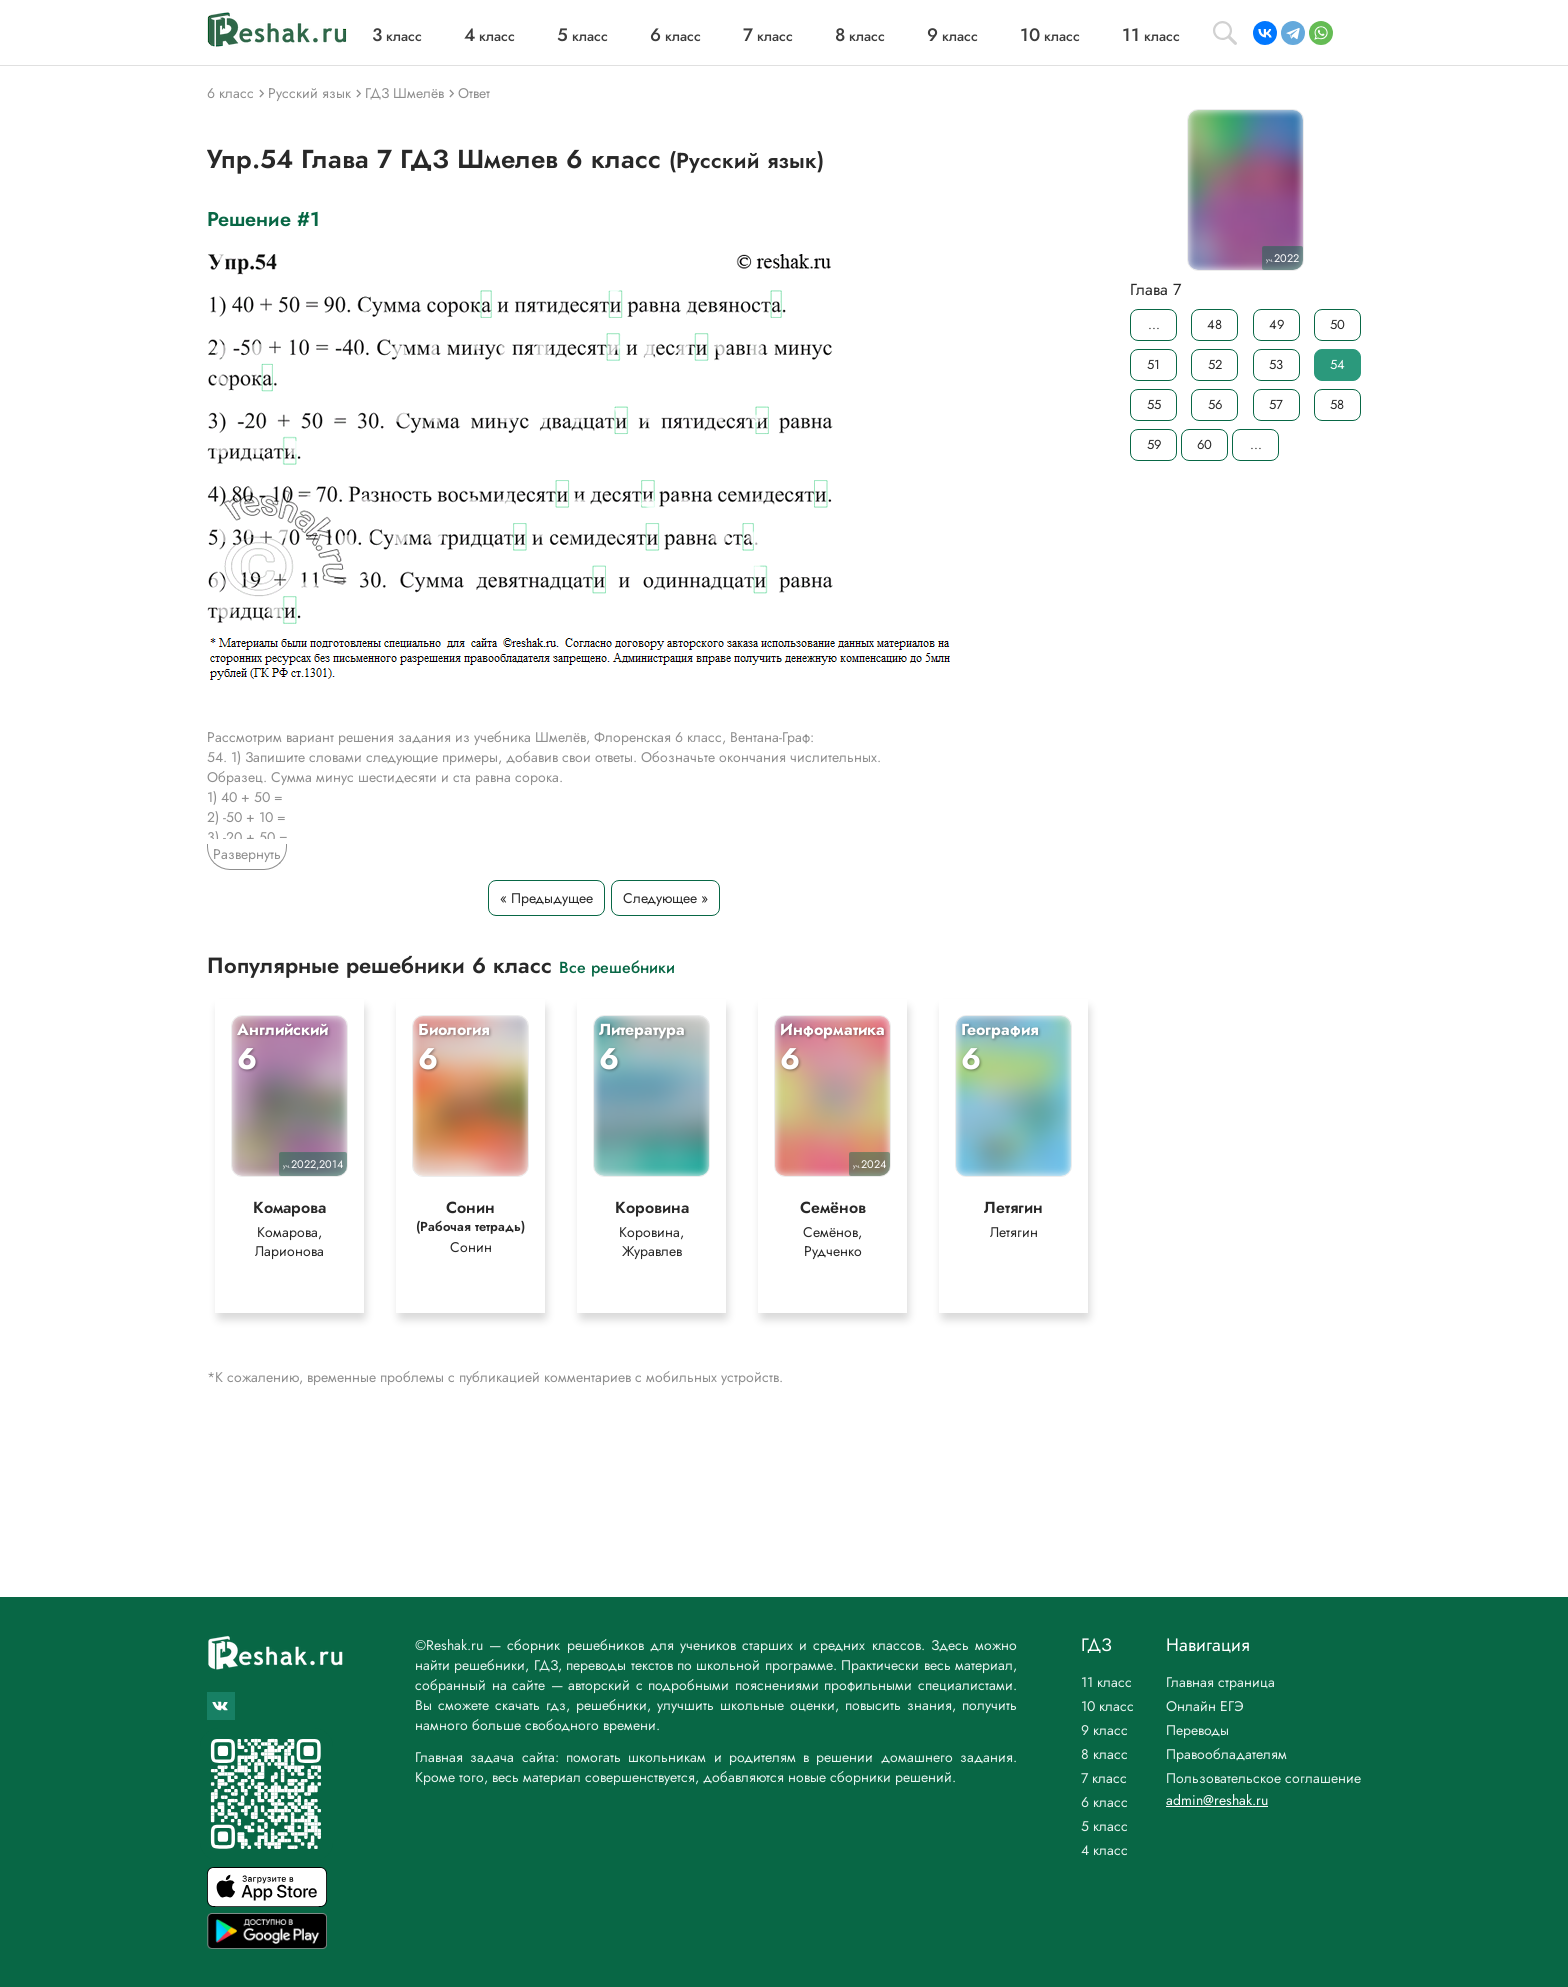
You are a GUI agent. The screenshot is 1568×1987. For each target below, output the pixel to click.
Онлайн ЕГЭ (1205, 1706)
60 (1204, 444)
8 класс (1104, 1754)
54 (1337, 364)
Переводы (1197, 1730)
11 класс (1106, 1682)
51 (1153, 364)
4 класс (1104, 1850)
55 (1154, 404)
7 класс (1104, 1778)
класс (397, 36)
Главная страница (1220, 1682)
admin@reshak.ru (1217, 1800)
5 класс (1104, 1826)
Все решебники (617, 966)
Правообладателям (1226, 1754)
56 (1215, 404)
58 (1337, 404)
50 (1337, 324)
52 (1215, 364)
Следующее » (665, 898)
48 (1214, 324)
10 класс (1107, 1706)
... (1154, 324)
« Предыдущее (546, 898)
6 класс (1104, 1802)
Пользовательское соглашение (1263, 1778)
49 (1276, 324)
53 (1276, 364)
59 (1154, 444)
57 (1276, 404)
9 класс (1104, 1730)
